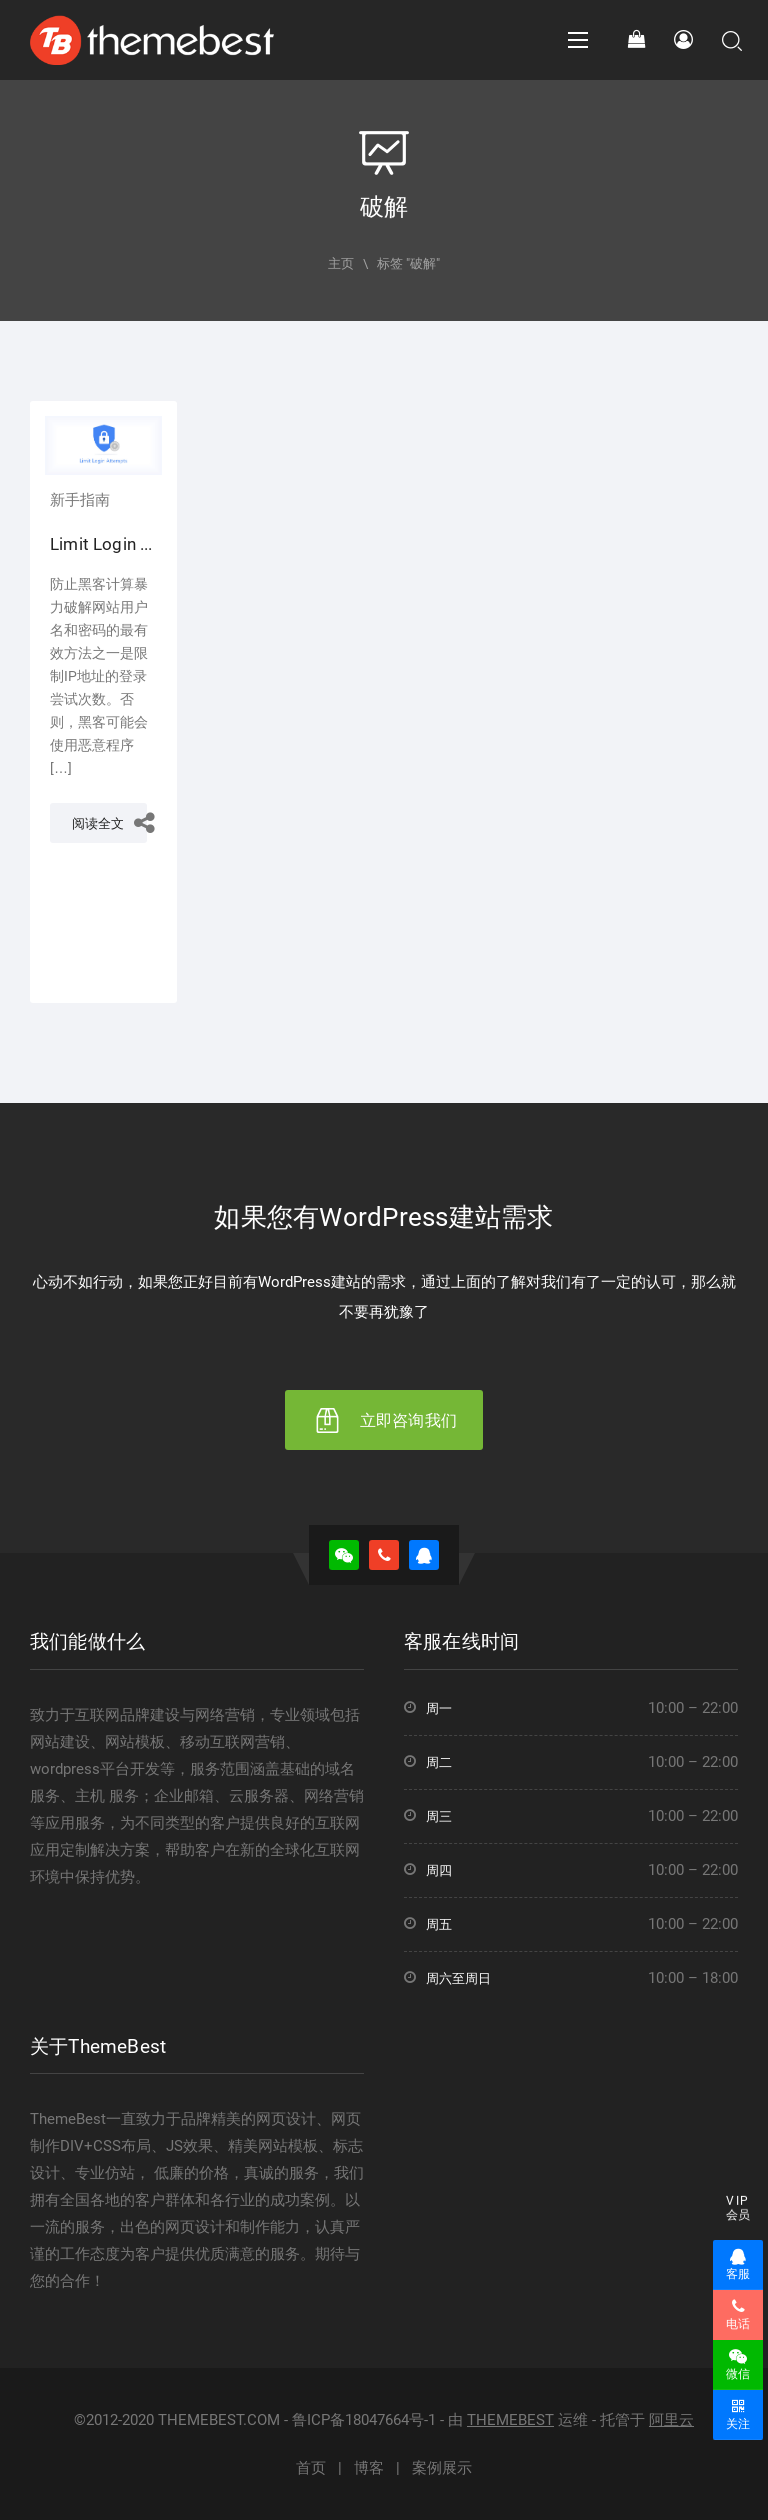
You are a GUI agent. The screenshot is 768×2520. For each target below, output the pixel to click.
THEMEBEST (510, 2420)
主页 (341, 263)
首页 (311, 2468)
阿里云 (671, 2420)
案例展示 (442, 2468)
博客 (369, 2468)
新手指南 (80, 500)
